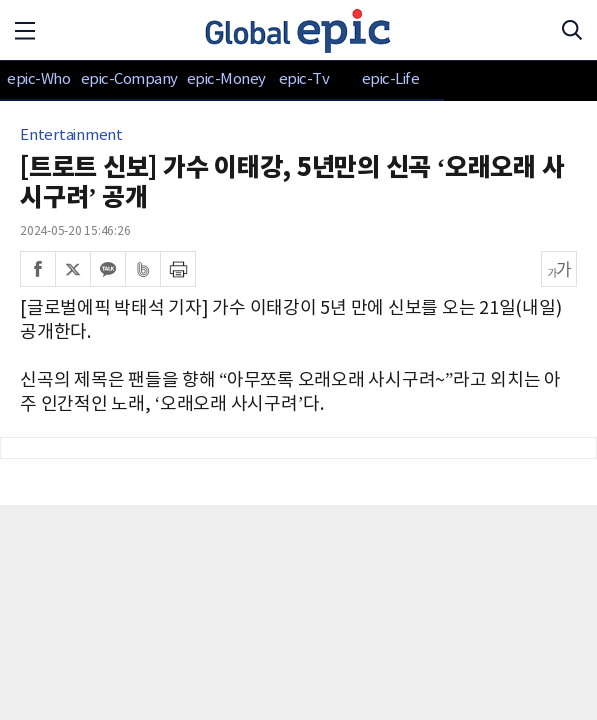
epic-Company (129, 79)
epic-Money (226, 79)
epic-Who (38, 79)
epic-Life (391, 79)
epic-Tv (304, 79)
